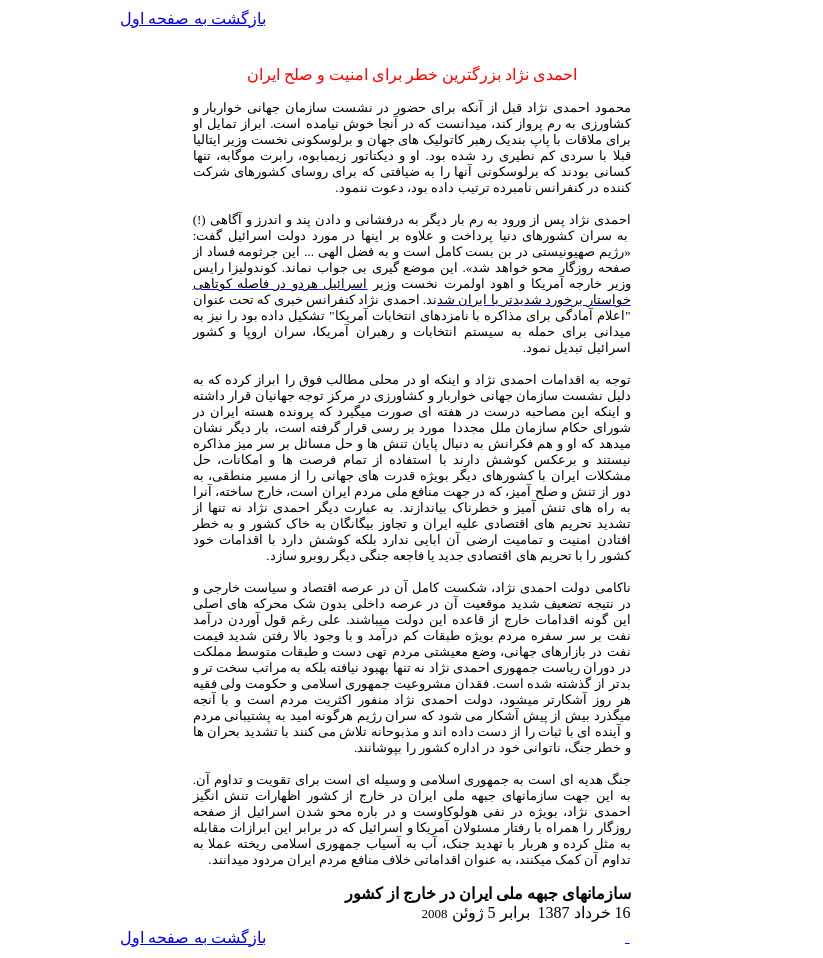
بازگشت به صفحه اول (193, 18)
